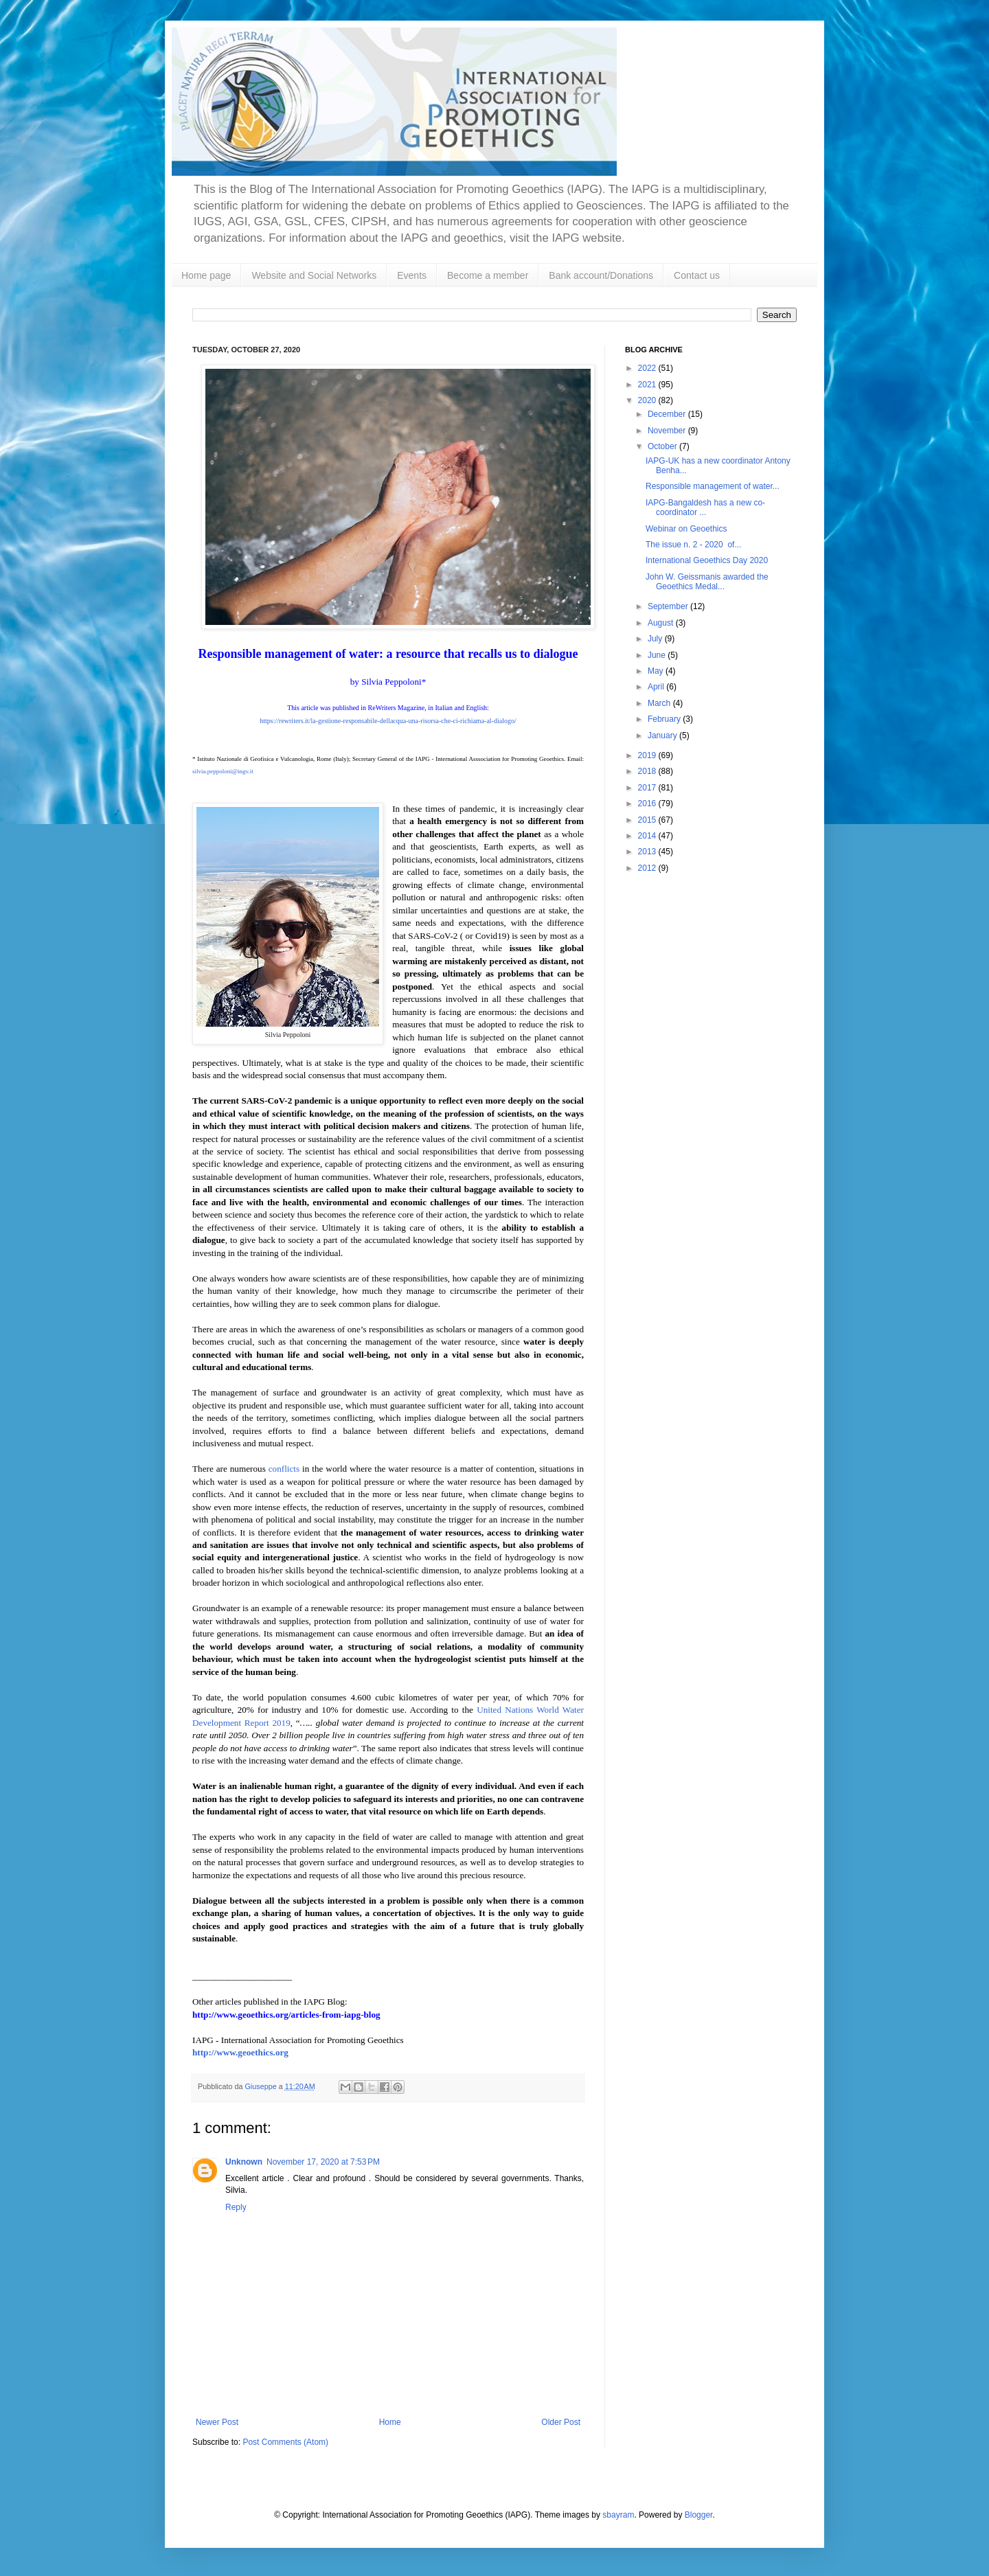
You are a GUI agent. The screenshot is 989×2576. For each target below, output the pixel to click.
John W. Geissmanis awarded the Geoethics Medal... (707, 581)
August (662, 623)
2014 (648, 836)
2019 (648, 755)
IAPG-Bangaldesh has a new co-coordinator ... (705, 507)
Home (390, 2422)
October (663, 446)
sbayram (618, 2515)
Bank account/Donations (601, 275)
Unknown (243, 2162)
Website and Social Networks (313, 275)
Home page (206, 275)
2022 (648, 368)
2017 (648, 788)
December (668, 414)
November (668, 430)
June (658, 655)
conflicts (284, 1468)
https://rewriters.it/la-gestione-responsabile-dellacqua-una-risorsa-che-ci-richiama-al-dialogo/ (388, 721)
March (660, 703)
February (665, 719)
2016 (648, 803)
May (657, 671)
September (669, 606)
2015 (648, 820)
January (663, 735)
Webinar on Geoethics (686, 529)
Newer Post (217, 2422)
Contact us (697, 275)
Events (412, 275)
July (656, 638)
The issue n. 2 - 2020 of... (693, 544)
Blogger (699, 2515)
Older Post (560, 2422)
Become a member (487, 275)
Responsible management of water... (713, 486)
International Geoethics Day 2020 (707, 560)
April (657, 687)
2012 (648, 868)
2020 (648, 400)
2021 (648, 384)
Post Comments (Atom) (285, 2442)
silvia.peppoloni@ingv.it (222, 771)
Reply (236, 2207)
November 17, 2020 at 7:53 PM (323, 2162)
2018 (648, 771)
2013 (648, 851)
